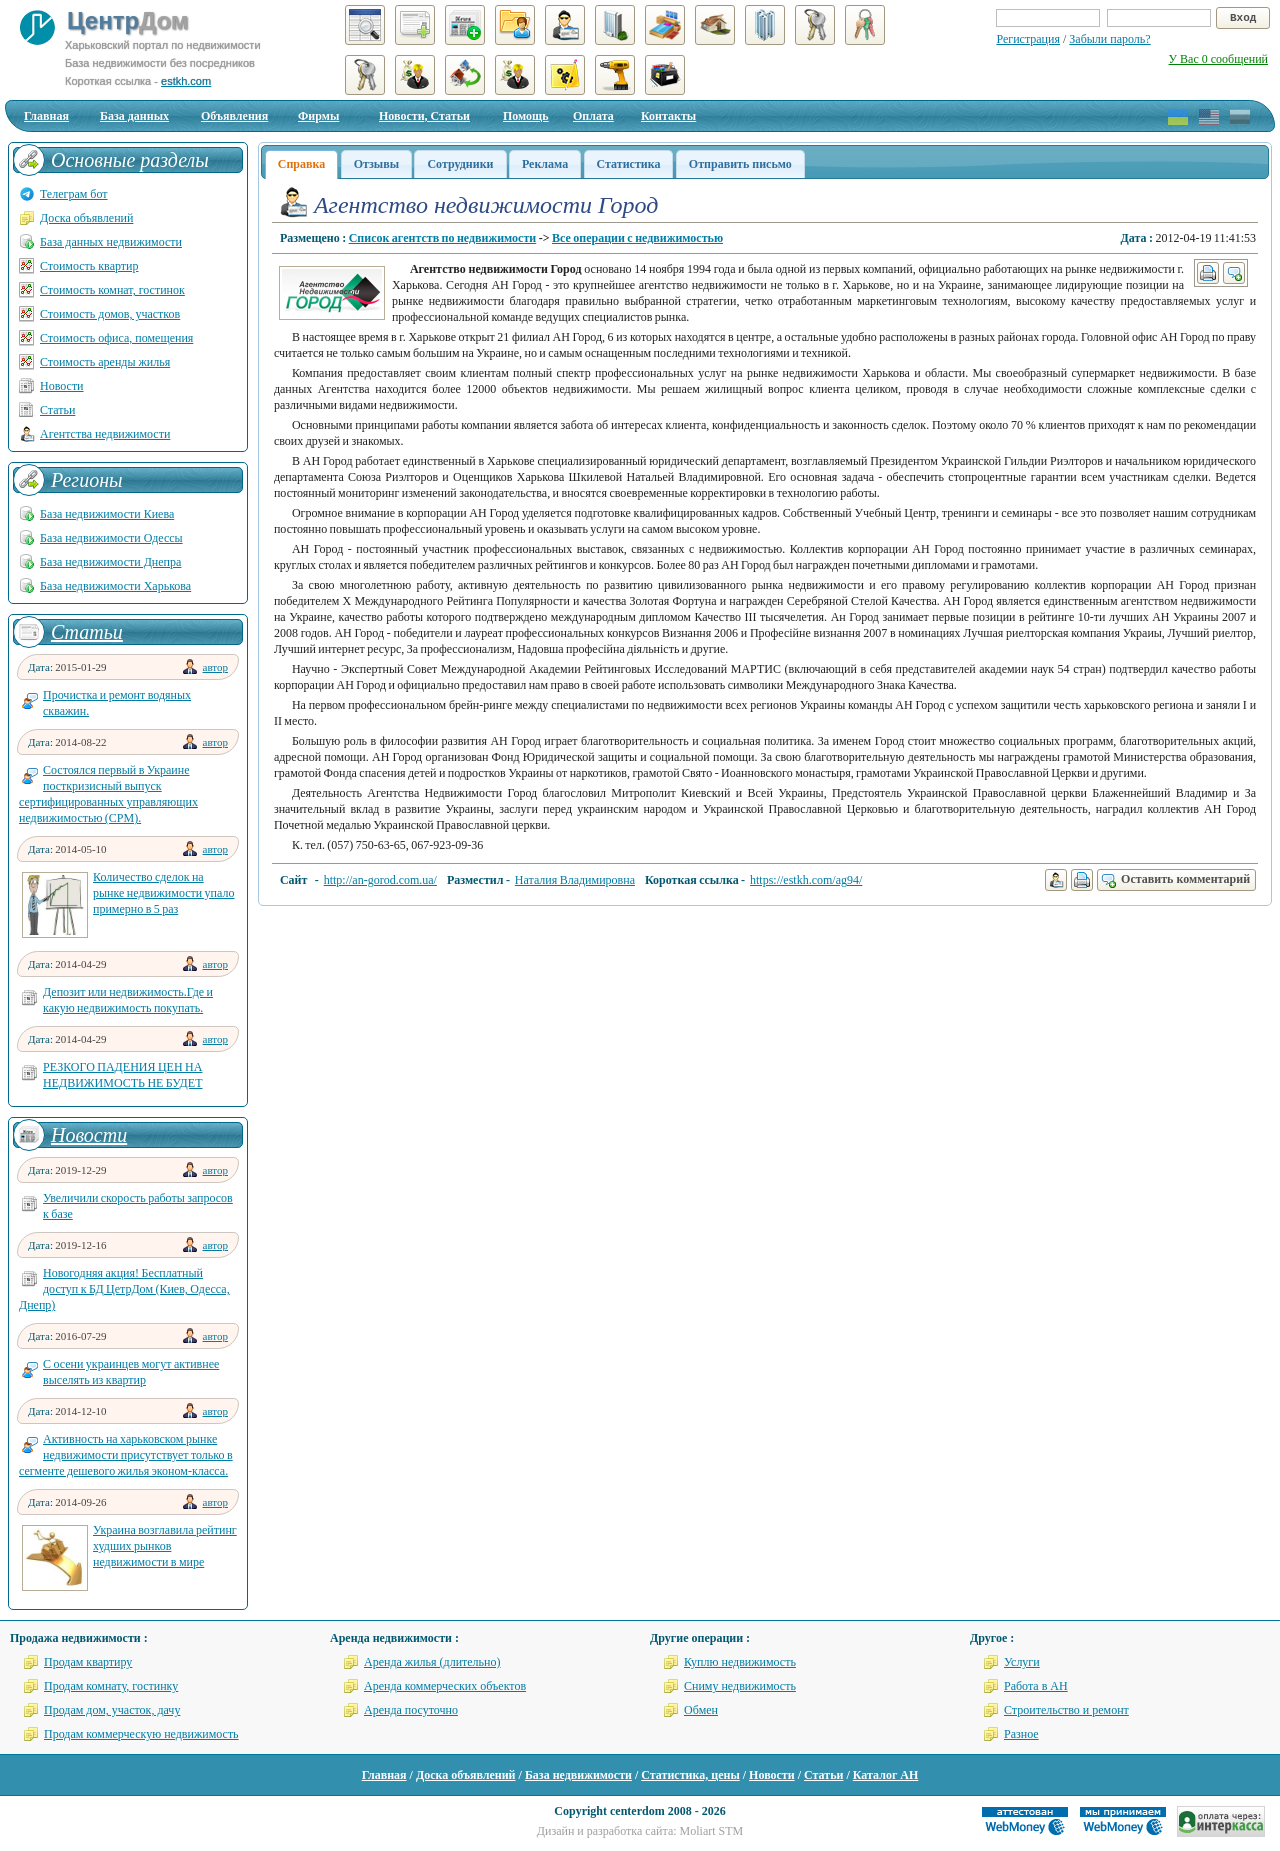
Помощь (526, 116)
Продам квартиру (88, 1662)
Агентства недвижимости (105, 434)
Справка (301, 164)
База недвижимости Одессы (111, 538)
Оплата (593, 116)
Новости (62, 386)
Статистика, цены (690, 1775)
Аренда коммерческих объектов (445, 1686)
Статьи (57, 410)
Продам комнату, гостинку (111, 1686)
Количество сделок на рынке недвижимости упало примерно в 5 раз (163, 893)
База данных (134, 116)
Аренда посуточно (411, 1710)
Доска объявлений (86, 218)
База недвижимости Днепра (110, 562)
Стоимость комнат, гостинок (112, 290)
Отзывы (376, 164)
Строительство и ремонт (1066, 1710)
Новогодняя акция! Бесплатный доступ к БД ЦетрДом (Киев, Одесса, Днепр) (124, 1289)
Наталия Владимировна (575, 880)
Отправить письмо (740, 164)
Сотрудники (460, 164)
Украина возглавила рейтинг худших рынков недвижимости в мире (165, 1546)
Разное (1021, 1734)
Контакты (668, 116)
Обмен (701, 1710)
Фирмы (318, 116)
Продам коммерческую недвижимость (141, 1734)
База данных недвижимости (111, 242)
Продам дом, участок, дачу (112, 1710)
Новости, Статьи (424, 116)
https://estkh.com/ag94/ (806, 880)
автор (215, 667)
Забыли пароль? (1109, 39)
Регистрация (1028, 39)
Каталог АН (886, 1775)
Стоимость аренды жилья (105, 362)
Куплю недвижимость (740, 1662)
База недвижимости (578, 1775)
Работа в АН (1036, 1686)
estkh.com (186, 81)
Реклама (545, 164)
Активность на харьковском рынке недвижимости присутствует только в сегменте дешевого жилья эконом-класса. (126, 1455)
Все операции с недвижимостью (637, 238)
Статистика (629, 164)
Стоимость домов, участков (110, 314)
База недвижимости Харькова (115, 586)
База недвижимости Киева (107, 514)
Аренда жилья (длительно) (432, 1662)
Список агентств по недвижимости (443, 238)
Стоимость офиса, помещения (116, 338)
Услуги (1022, 1662)
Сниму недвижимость (740, 1686)
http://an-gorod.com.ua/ (380, 880)
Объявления (234, 116)
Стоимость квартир (89, 266)
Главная (46, 116)
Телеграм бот (74, 194)
